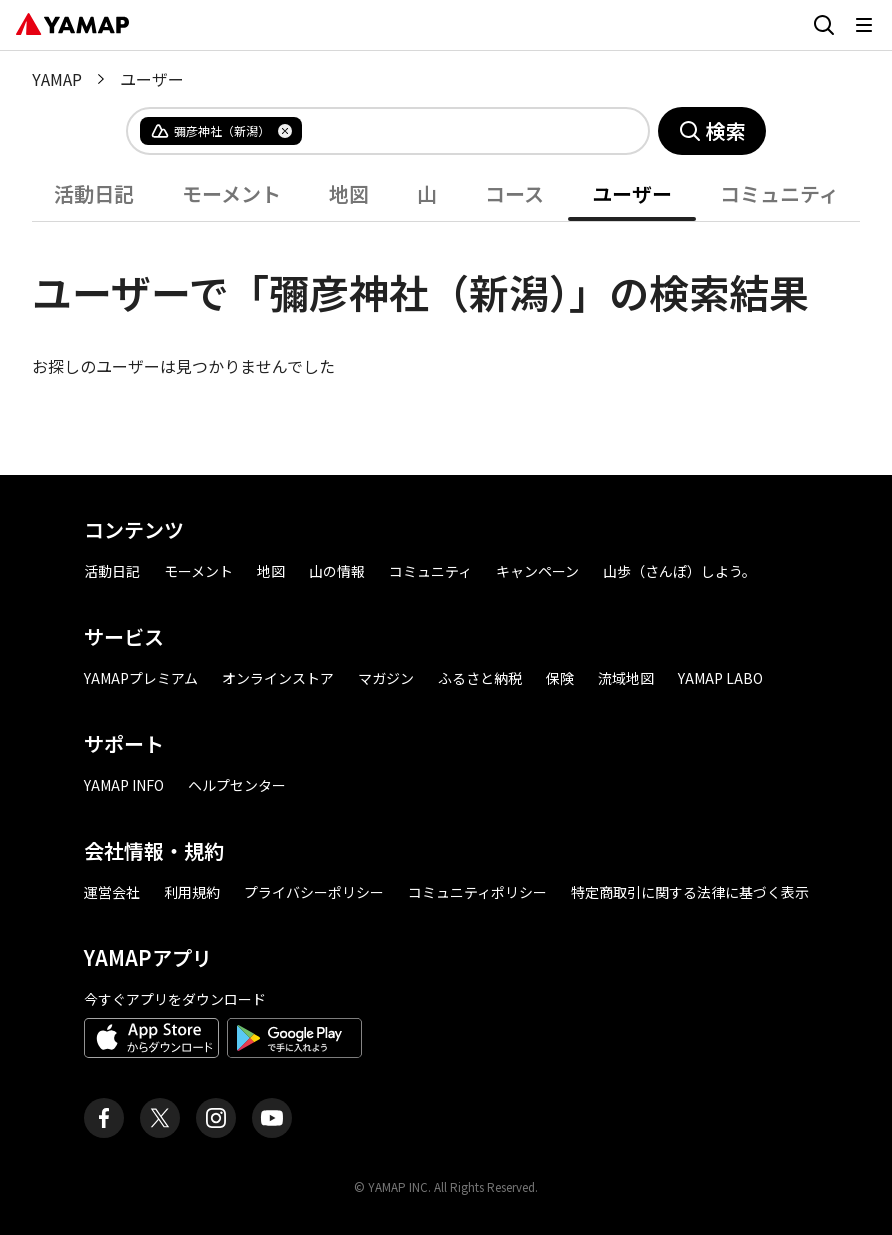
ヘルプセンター (237, 785)
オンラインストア (278, 678)
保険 (560, 678)
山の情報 (337, 571)
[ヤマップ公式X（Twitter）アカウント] (160, 1118)
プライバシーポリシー (314, 892)
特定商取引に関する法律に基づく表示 (690, 892)
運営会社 (112, 892)
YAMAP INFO (124, 785)
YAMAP (57, 79)
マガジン (386, 678)
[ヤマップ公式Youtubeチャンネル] (272, 1118)
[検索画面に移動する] (824, 25)
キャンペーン (537, 571)
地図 (349, 193)
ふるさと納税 (480, 678)
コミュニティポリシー (477, 892)
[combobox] (459, 131)
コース (514, 193)
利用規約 (192, 892)
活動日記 (94, 193)
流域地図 (626, 678)
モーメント (231, 193)
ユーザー (632, 193)
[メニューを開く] (864, 25)
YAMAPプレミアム (141, 678)
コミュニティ (779, 193)
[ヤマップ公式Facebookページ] (104, 1118)
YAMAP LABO (720, 678)
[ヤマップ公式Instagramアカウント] (216, 1118)
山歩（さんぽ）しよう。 (679, 571)
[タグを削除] (285, 131)
